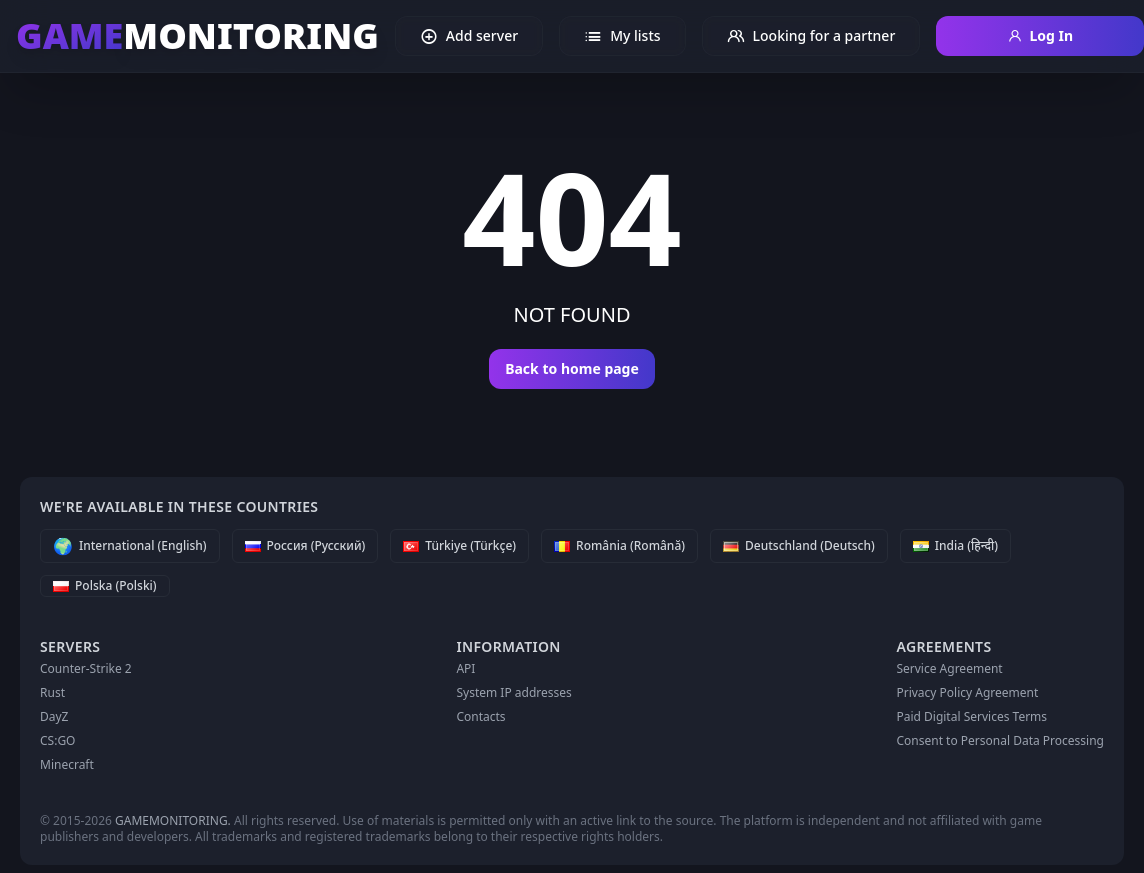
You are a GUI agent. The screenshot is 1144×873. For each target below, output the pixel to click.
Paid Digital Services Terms (971, 716)
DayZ (54, 716)
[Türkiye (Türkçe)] (459, 546)
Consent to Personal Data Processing (1000, 740)
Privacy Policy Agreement (967, 692)
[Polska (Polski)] (105, 586)
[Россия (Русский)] (305, 546)
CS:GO (58, 740)
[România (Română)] (619, 546)
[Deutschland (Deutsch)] (799, 546)
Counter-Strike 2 (86, 668)
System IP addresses (513, 692)
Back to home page (572, 368)
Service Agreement (949, 668)
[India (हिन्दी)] (955, 546)
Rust (52, 692)
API (465, 668)
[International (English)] (130, 546)
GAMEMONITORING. (173, 820)
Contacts (480, 716)
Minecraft (67, 764)
